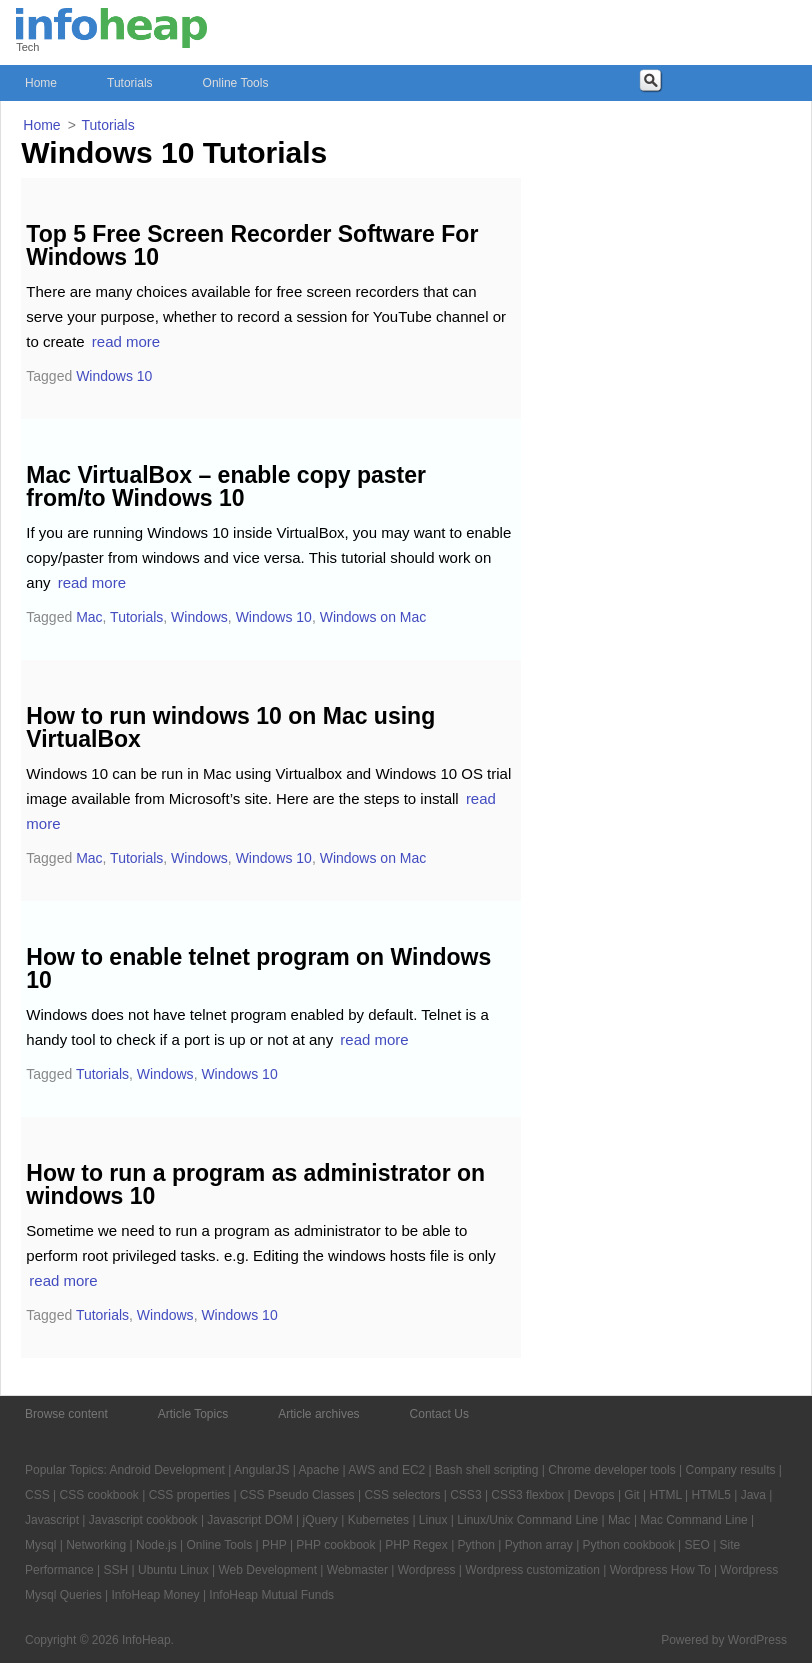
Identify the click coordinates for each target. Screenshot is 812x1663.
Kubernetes (378, 1520)
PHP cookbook (335, 1545)
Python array (539, 1545)
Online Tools (236, 83)
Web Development (268, 1570)
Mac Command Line (693, 1520)
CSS (37, 1495)
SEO (696, 1545)
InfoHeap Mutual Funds (271, 1595)
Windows (199, 617)
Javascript (52, 1520)
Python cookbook (629, 1545)
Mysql (40, 1545)
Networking (96, 1545)
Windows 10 (114, 376)
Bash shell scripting (486, 1470)
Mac (89, 617)
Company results (730, 1470)
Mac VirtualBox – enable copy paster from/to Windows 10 (226, 486)
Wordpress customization (532, 1570)
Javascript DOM (249, 1520)
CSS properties (189, 1495)
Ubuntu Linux (173, 1570)
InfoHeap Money (155, 1595)
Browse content (66, 1414)
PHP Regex (416, 1545)
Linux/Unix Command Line (527, 1520)
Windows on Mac (373, 617)
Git (631, 1495)
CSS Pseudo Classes (297, 1495)
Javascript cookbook (143, 1520)
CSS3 (465, 1495)
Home (41, 83)
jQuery (320, 1520)
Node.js (156, 1545)
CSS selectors (402, 1495)
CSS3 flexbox (527, 1495)
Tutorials (130, 83)
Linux (433, 1520)
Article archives (318, 1414)
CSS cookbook (98, 1495)
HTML (665, 1495)
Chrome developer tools (611, 1470)
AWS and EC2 (386, 1470)
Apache (319, 1470)
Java (753, 1495)
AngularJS (261, 1470)
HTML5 (711, 1495)
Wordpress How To (660, 1570)
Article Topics (193, 1414)
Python (476, 1545)
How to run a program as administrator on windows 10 (255, 1184)
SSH (116, 1570)
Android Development (167, 1470)
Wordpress (427, 1570)
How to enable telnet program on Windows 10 (258, 968)
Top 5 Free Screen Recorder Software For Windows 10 (252, 245)
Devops (594, 1495)
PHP (274, 1545)
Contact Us (439, 1414)
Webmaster (357, 1570)
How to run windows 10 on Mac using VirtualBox (230, 727)
